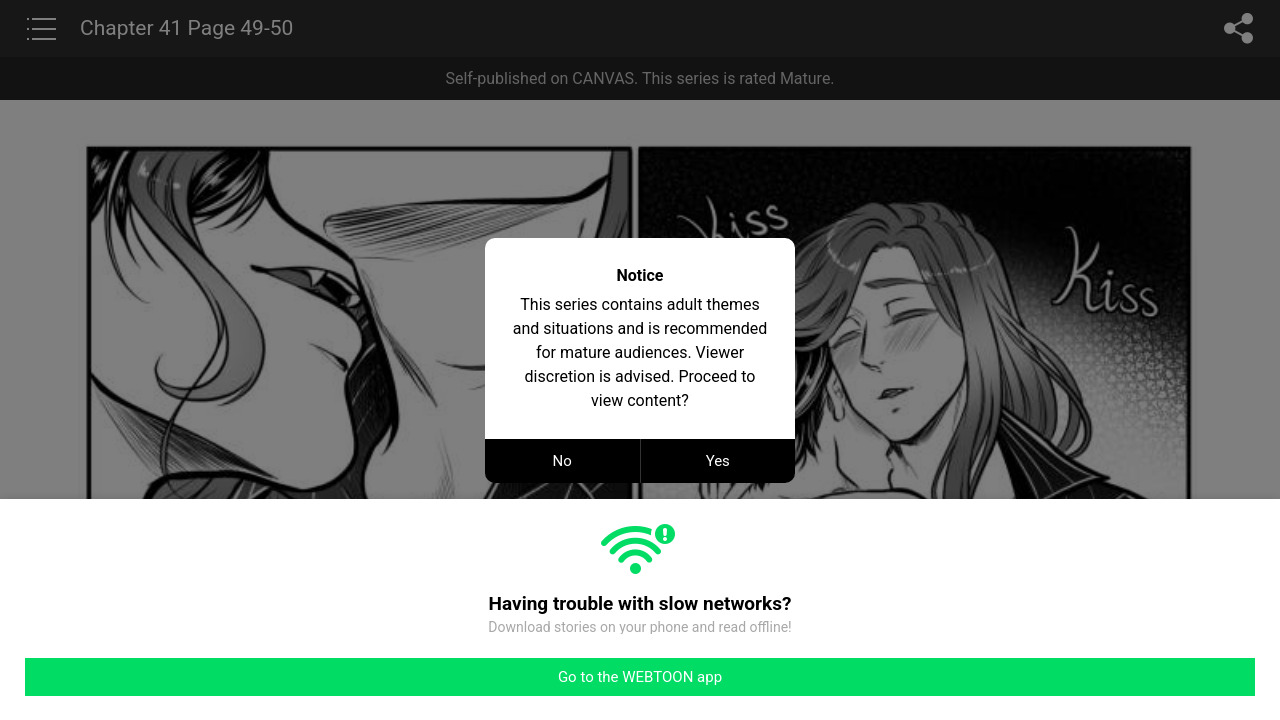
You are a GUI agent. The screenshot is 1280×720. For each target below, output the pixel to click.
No (562, 461)
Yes (718, 461)
